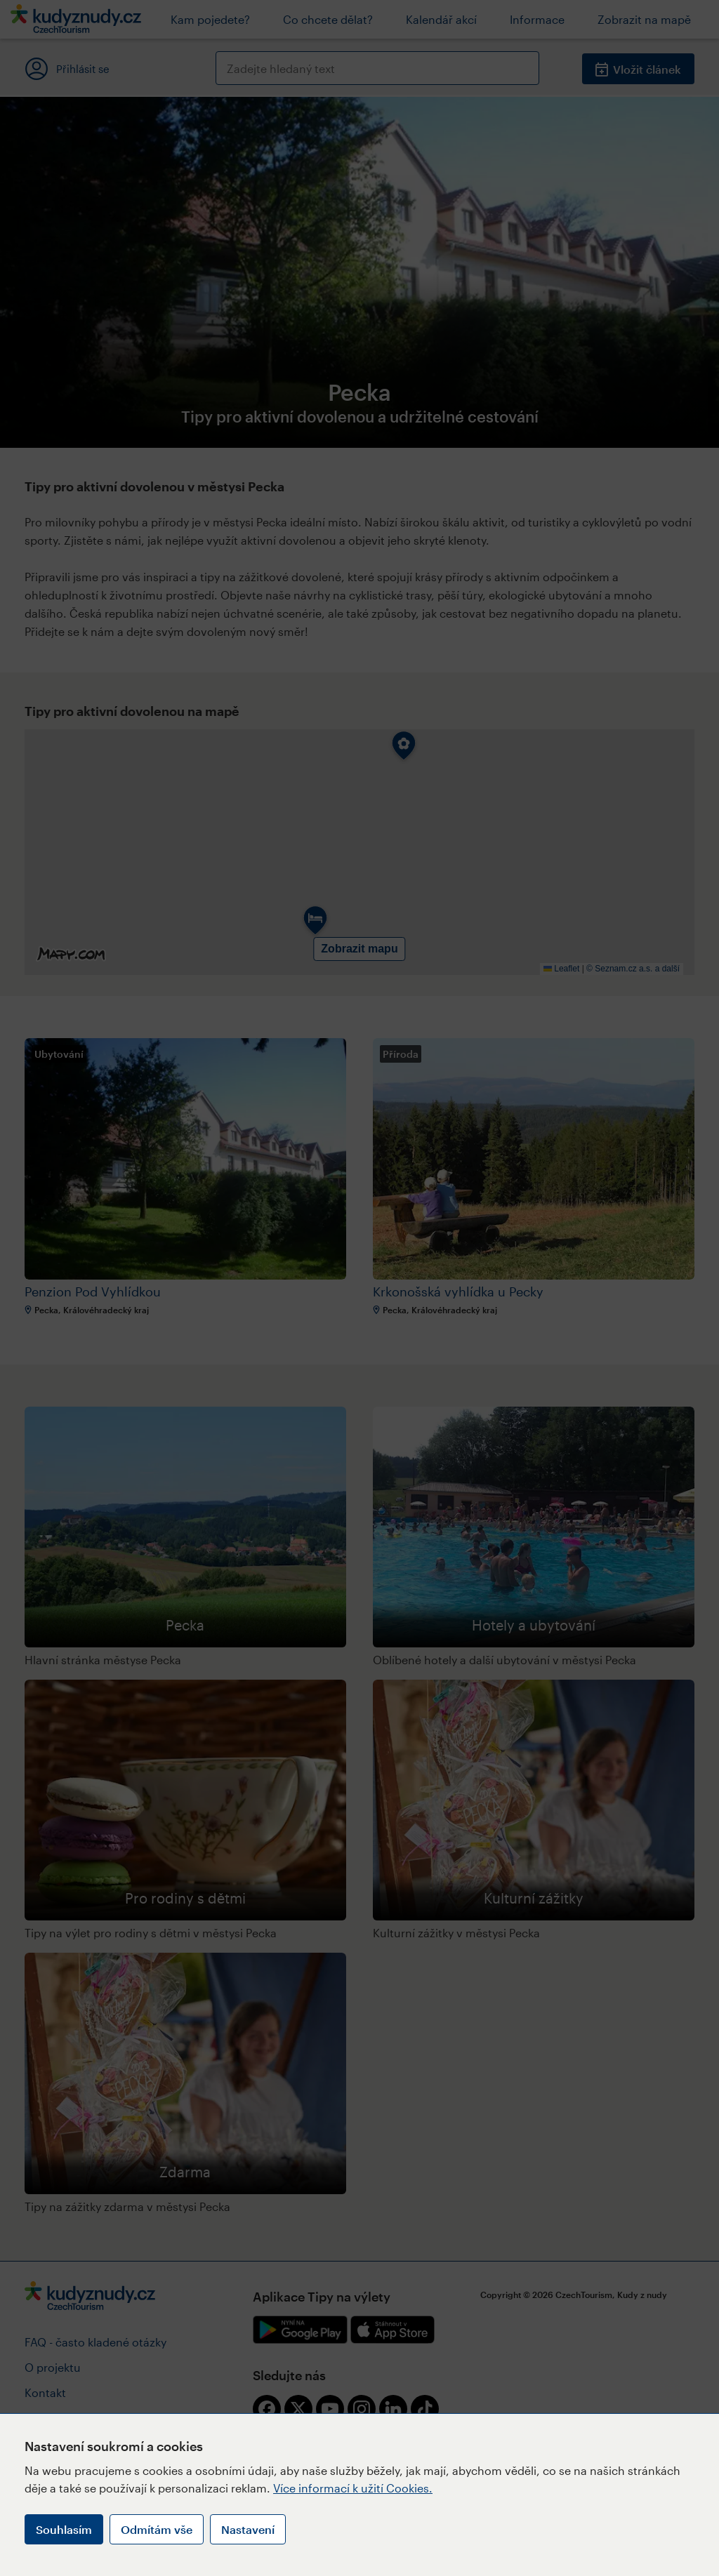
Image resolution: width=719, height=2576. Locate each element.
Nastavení (248, 2529)
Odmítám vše (156, 2529)
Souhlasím (64, 2529)
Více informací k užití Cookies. (353, 2488)
